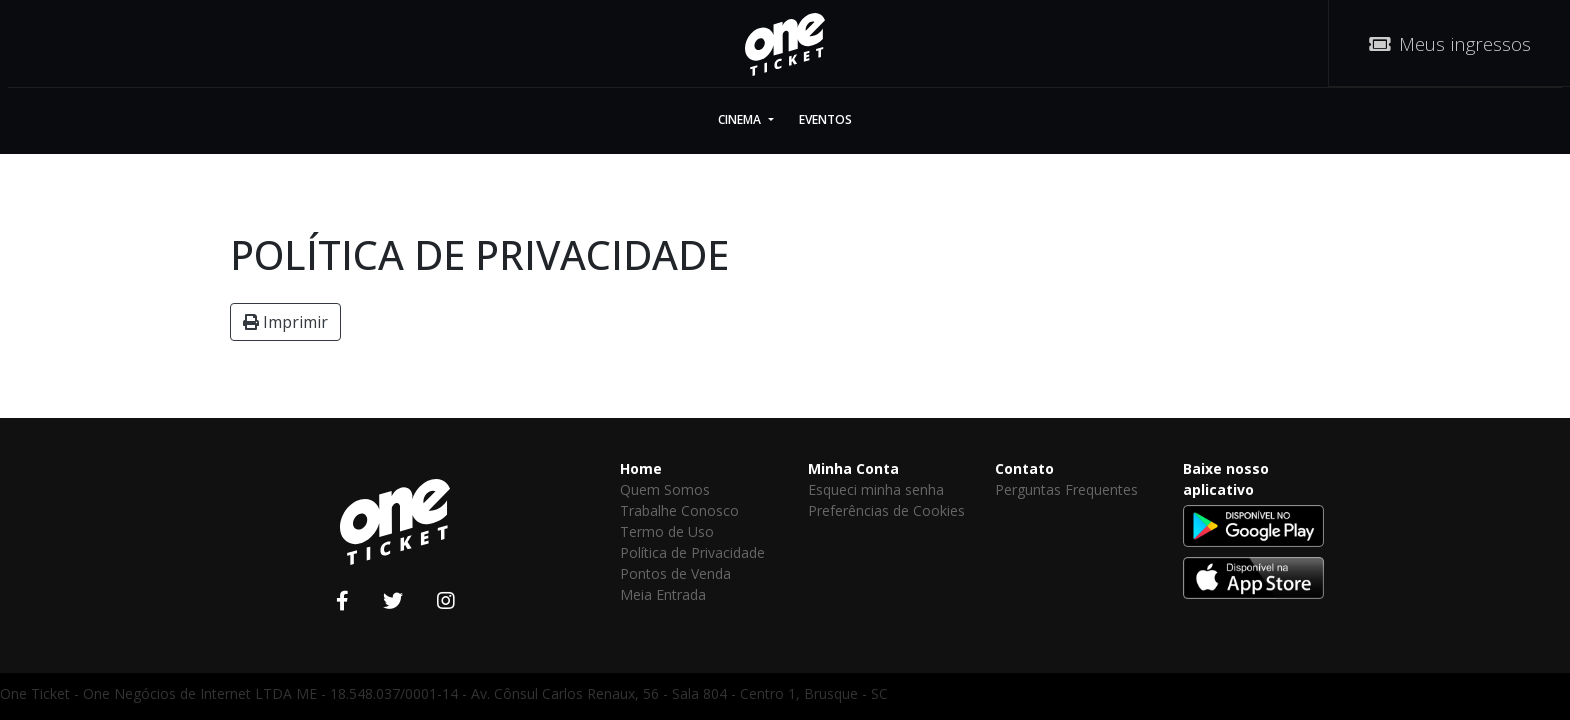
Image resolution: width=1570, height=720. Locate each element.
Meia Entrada (663, 594)
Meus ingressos (1450, 43)
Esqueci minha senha (876, 489)
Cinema (741, 119)
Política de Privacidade (692, 552)
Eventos (825, 119)
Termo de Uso (667, 531)
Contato (1024, 468)
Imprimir (285, 322)
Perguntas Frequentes (1066, 489)
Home (641, 468)
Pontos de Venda (675, 573)
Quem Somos (665, 489)
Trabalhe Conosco (679, 510)
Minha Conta (853, 468)
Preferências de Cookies (886, 510)
